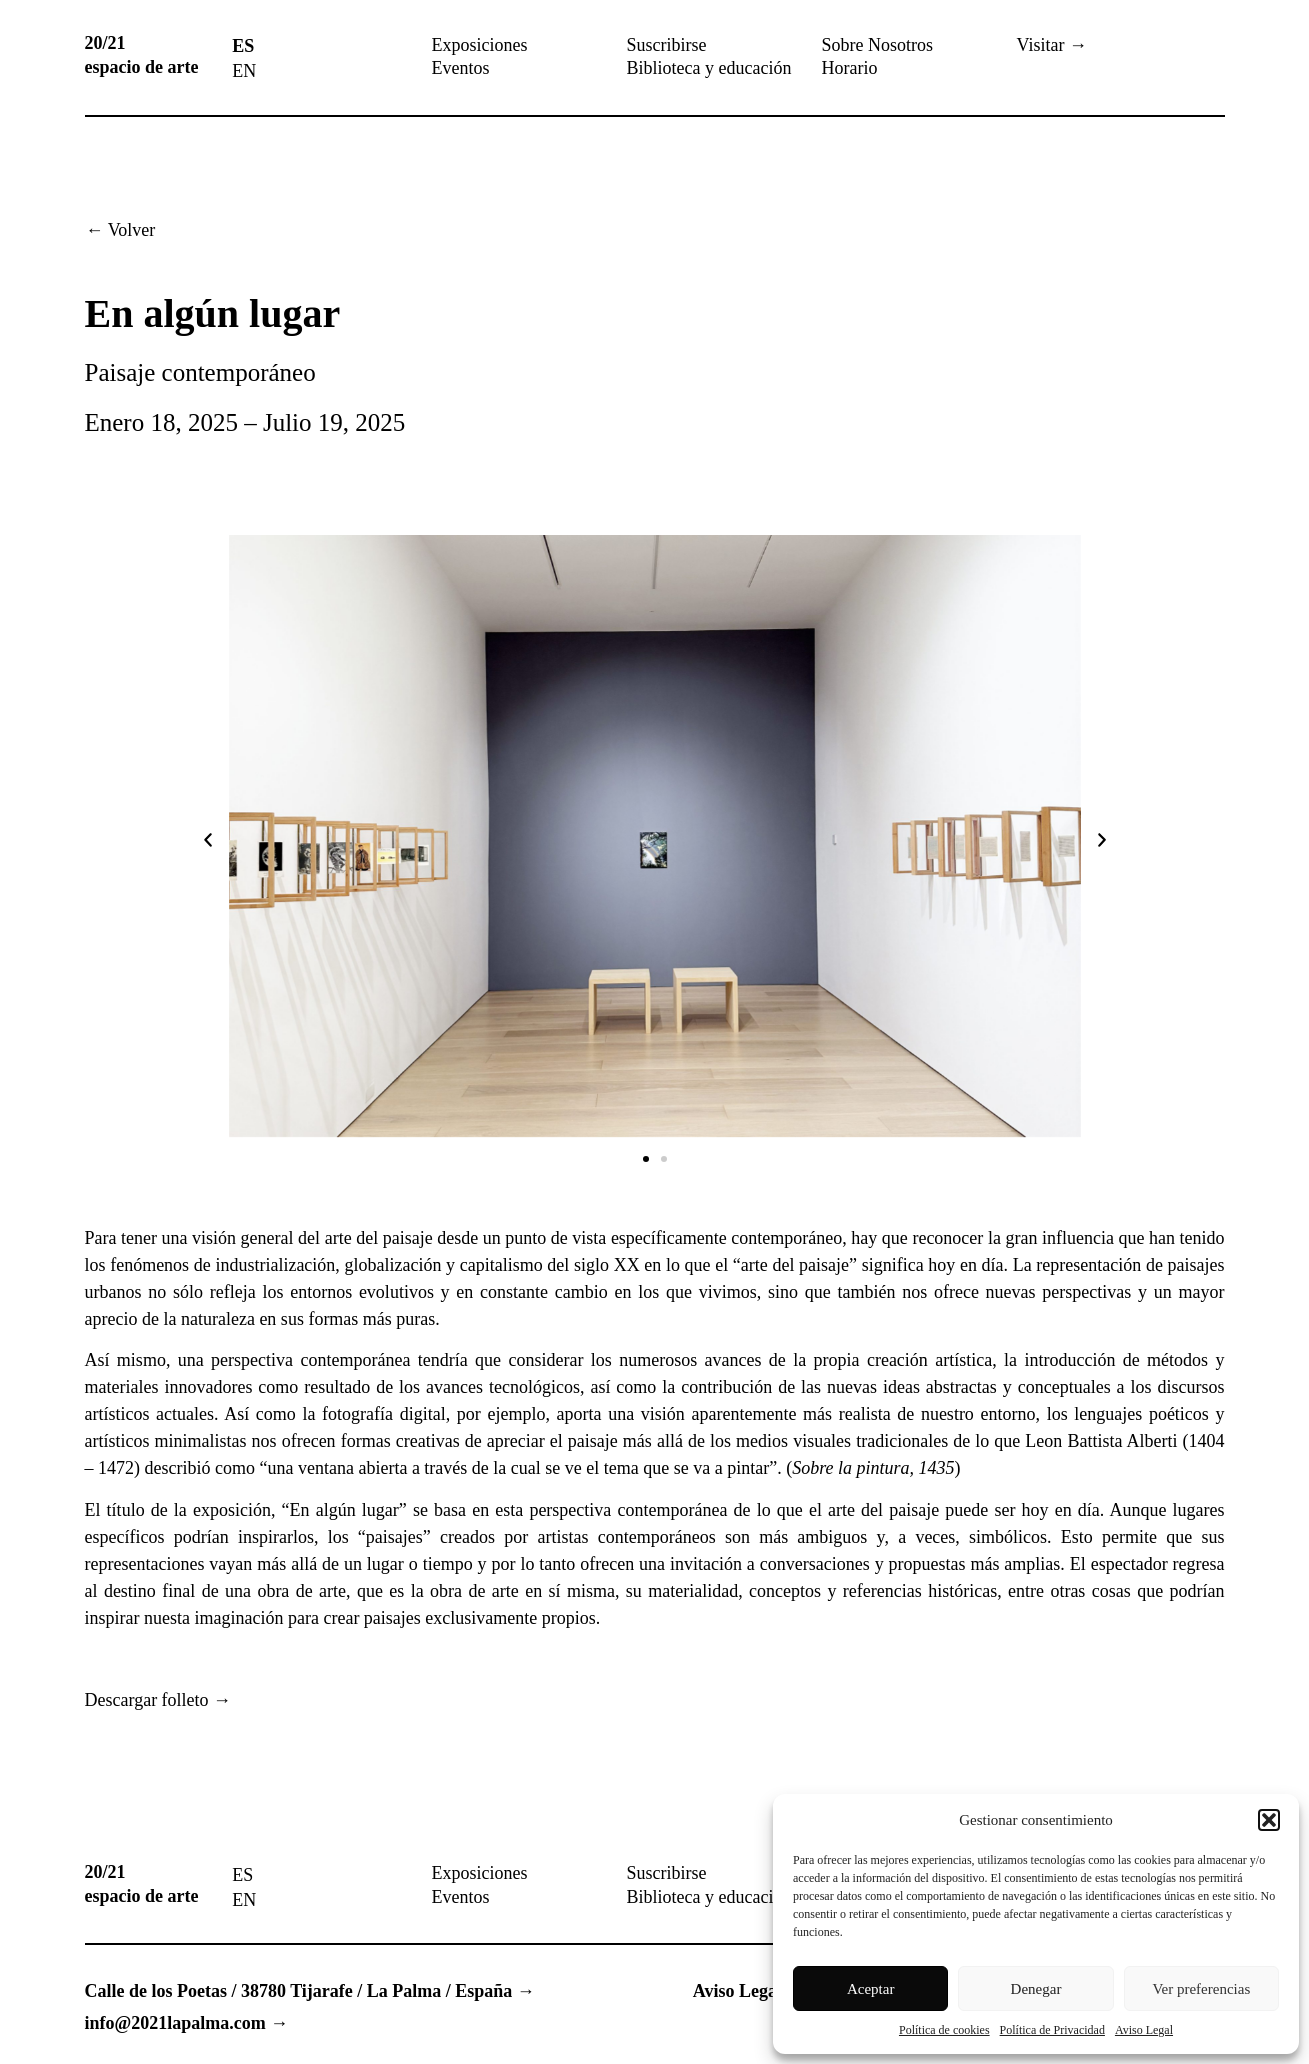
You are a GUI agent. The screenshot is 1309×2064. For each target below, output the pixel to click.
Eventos (461, 68)
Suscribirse (667, 45)
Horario (850, 68)
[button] (1269, 1820)
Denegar (1036, 1989)
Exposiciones (480, 45)
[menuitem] (244, 45)
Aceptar (870, 1989)
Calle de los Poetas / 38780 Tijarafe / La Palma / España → (310, 1991)
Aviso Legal (1144, 2030)
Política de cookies (944, 2030)
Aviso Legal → (749, 1991)
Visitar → (1052, 45)
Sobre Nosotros (878, 45)
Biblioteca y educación (709, 68)
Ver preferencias (1201, 1989)
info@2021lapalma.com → (187, 2023)
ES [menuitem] (243, 46)
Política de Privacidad (1052, 2030)
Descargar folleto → (158, 1700)
